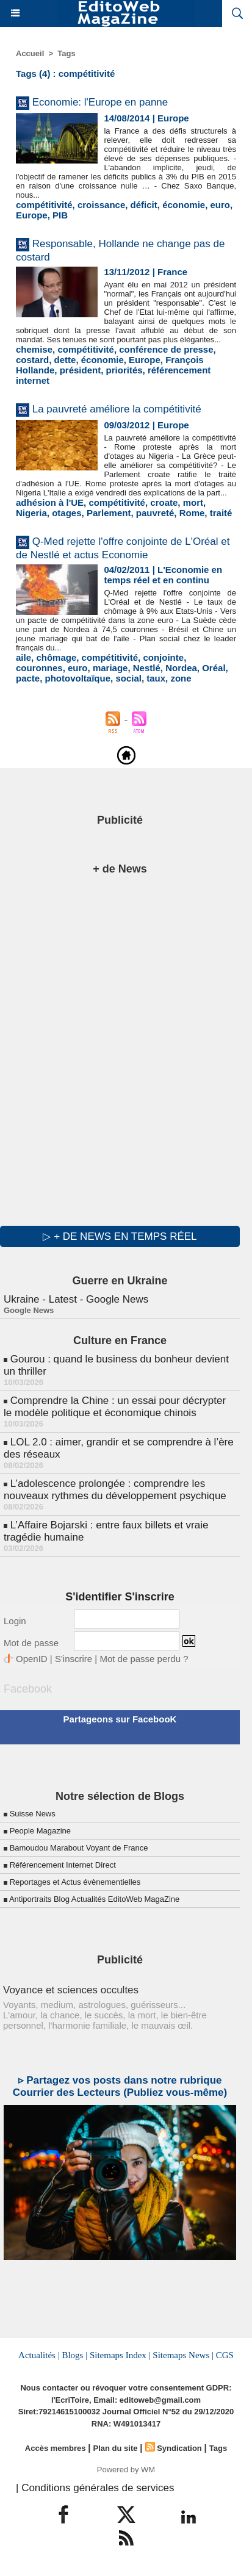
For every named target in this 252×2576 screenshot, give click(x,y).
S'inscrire (73, 1658)
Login (15, 1621)
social (128, 678)
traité (221, 513)
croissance (101, 205)
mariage (110, 668)
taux (155, 678)
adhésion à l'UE (50, 502)
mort (193, 502)
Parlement (109, 513)
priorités (124, 370)
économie (183, 205)
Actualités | (39, 2355)
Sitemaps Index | (120, 2355)
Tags (66, 53)
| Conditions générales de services (95, 2488)
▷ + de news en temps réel (119, 1236)
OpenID (32, 1658)
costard (32, 359)
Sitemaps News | (183, 2355)
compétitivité (44, 205)
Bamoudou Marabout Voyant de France (79, 1847)
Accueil (30, 53)
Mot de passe (31, 1643)
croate (164, 502)
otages (66, 513)
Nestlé (146, 668)
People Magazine (40, 1830)
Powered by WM (126, 2469)
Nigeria (31, 513)
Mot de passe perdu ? (143, 1658)
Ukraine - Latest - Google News (76, 1299)
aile (23, 657)
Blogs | (74, 2355)
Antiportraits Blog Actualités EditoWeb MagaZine (94, 1899)
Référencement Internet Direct (63, 1864)
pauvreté (155, 513)
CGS (225, 2355)
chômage (56, 657)
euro (221, 205)
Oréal (213, 668)
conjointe (163, 657)
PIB (60, 215)
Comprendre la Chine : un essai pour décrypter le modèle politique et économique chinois (115, 1407)
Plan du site (115, 2448)
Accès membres (55, 2448)
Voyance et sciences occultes (71, 1990)
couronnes (39, 668)
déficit (144, 205)
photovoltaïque (78, 678)
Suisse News (33, 1813)
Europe (32, 215)
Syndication (179, 2448)
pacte (28, 678)
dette (65, 359)
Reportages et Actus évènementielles (75, 1882)
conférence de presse (166, 349)
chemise (34, 349)
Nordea (181, 668)
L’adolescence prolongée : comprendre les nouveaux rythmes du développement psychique (115, 1490)
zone (180, 678)
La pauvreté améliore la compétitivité (116, 409)
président (80, 370)
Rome (192, 513)
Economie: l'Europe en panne (100, 102)
